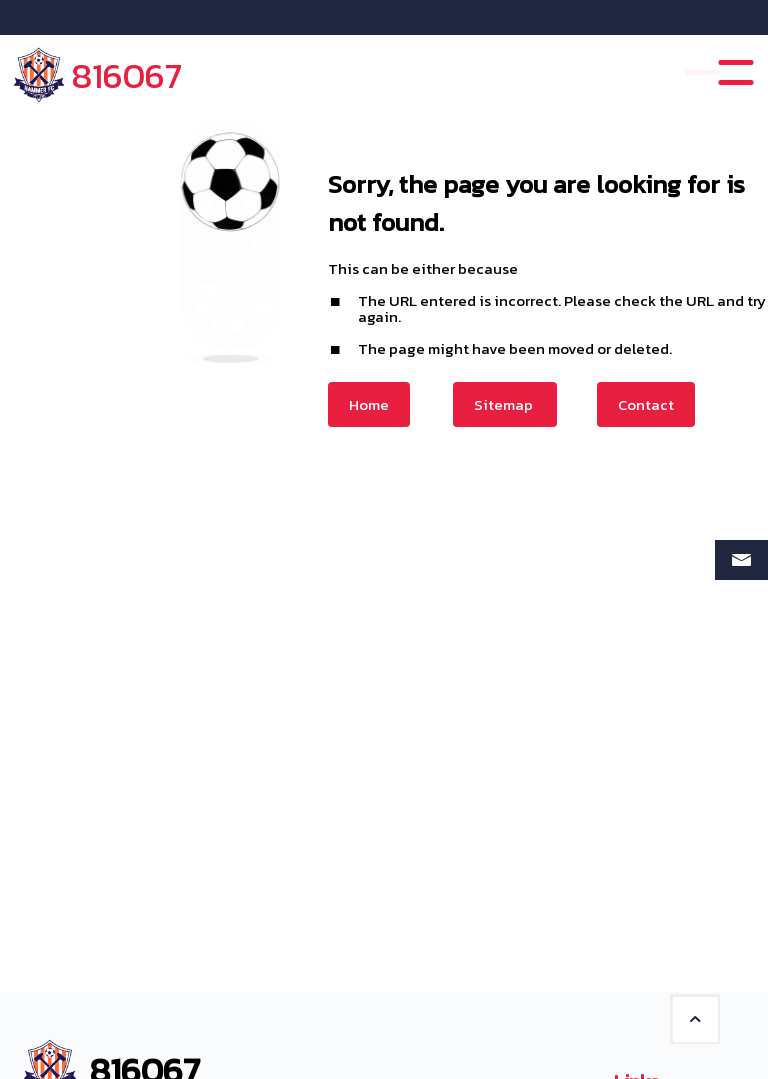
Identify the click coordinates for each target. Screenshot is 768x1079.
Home (369, 404)
